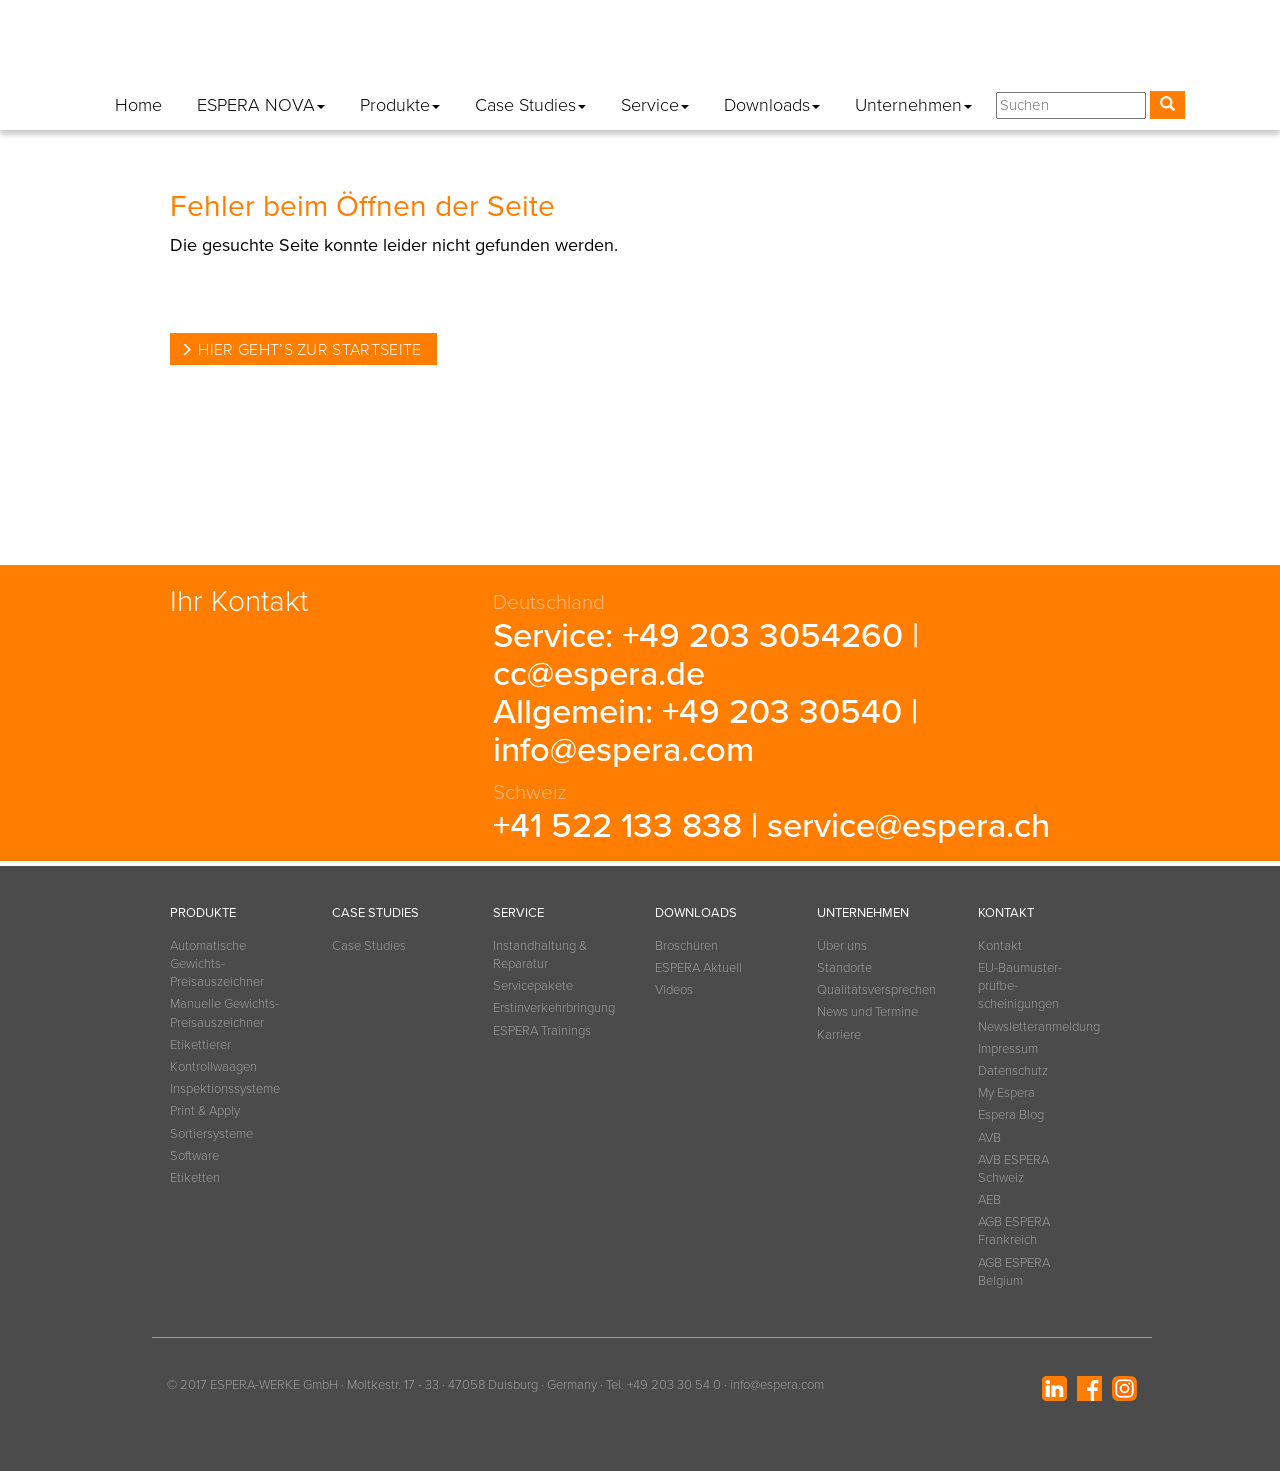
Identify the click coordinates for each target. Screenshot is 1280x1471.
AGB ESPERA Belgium (1014, 1272)
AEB (989, 1200)
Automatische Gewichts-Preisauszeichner (217, 964)
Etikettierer (200, 1045)
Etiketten (195, 1178)
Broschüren (686, 946)
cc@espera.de (599, 674)
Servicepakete (533, 986)
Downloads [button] (772, 105)
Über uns (842, 946)
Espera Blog (1080, 49)
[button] (1166, 53)
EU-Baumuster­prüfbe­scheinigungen (1020, 986)
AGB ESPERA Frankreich (1014, 1231)
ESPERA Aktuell (698, 968)
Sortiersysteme (211, 1134)
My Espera (982, 49)
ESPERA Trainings (542, 1031)
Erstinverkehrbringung (549, 1008)
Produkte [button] (400, 105)
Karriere (839, 1035)
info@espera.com (623, 750)
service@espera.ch (908, 826)
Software (194, 1156)
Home (138, 105)
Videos (674, 990)
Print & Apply (205, 1111)
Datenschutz (882, 49)
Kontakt (532, 49)
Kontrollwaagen (213, 1067)
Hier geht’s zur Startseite (309, 350)
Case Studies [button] (530, 105)
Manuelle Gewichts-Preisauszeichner (224, 1013)
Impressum (781, 49)
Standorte (844, 968)
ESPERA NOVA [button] (261, 105)
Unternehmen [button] (913, 105)
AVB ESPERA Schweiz (1013, 1169)
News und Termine (867, 1012)
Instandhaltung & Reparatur (540, 955)
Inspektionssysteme (225, 1089)
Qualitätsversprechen (873, 990)
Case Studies (369, 946)
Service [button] (655, 105)
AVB (989, 1138)
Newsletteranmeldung (652, 49)
